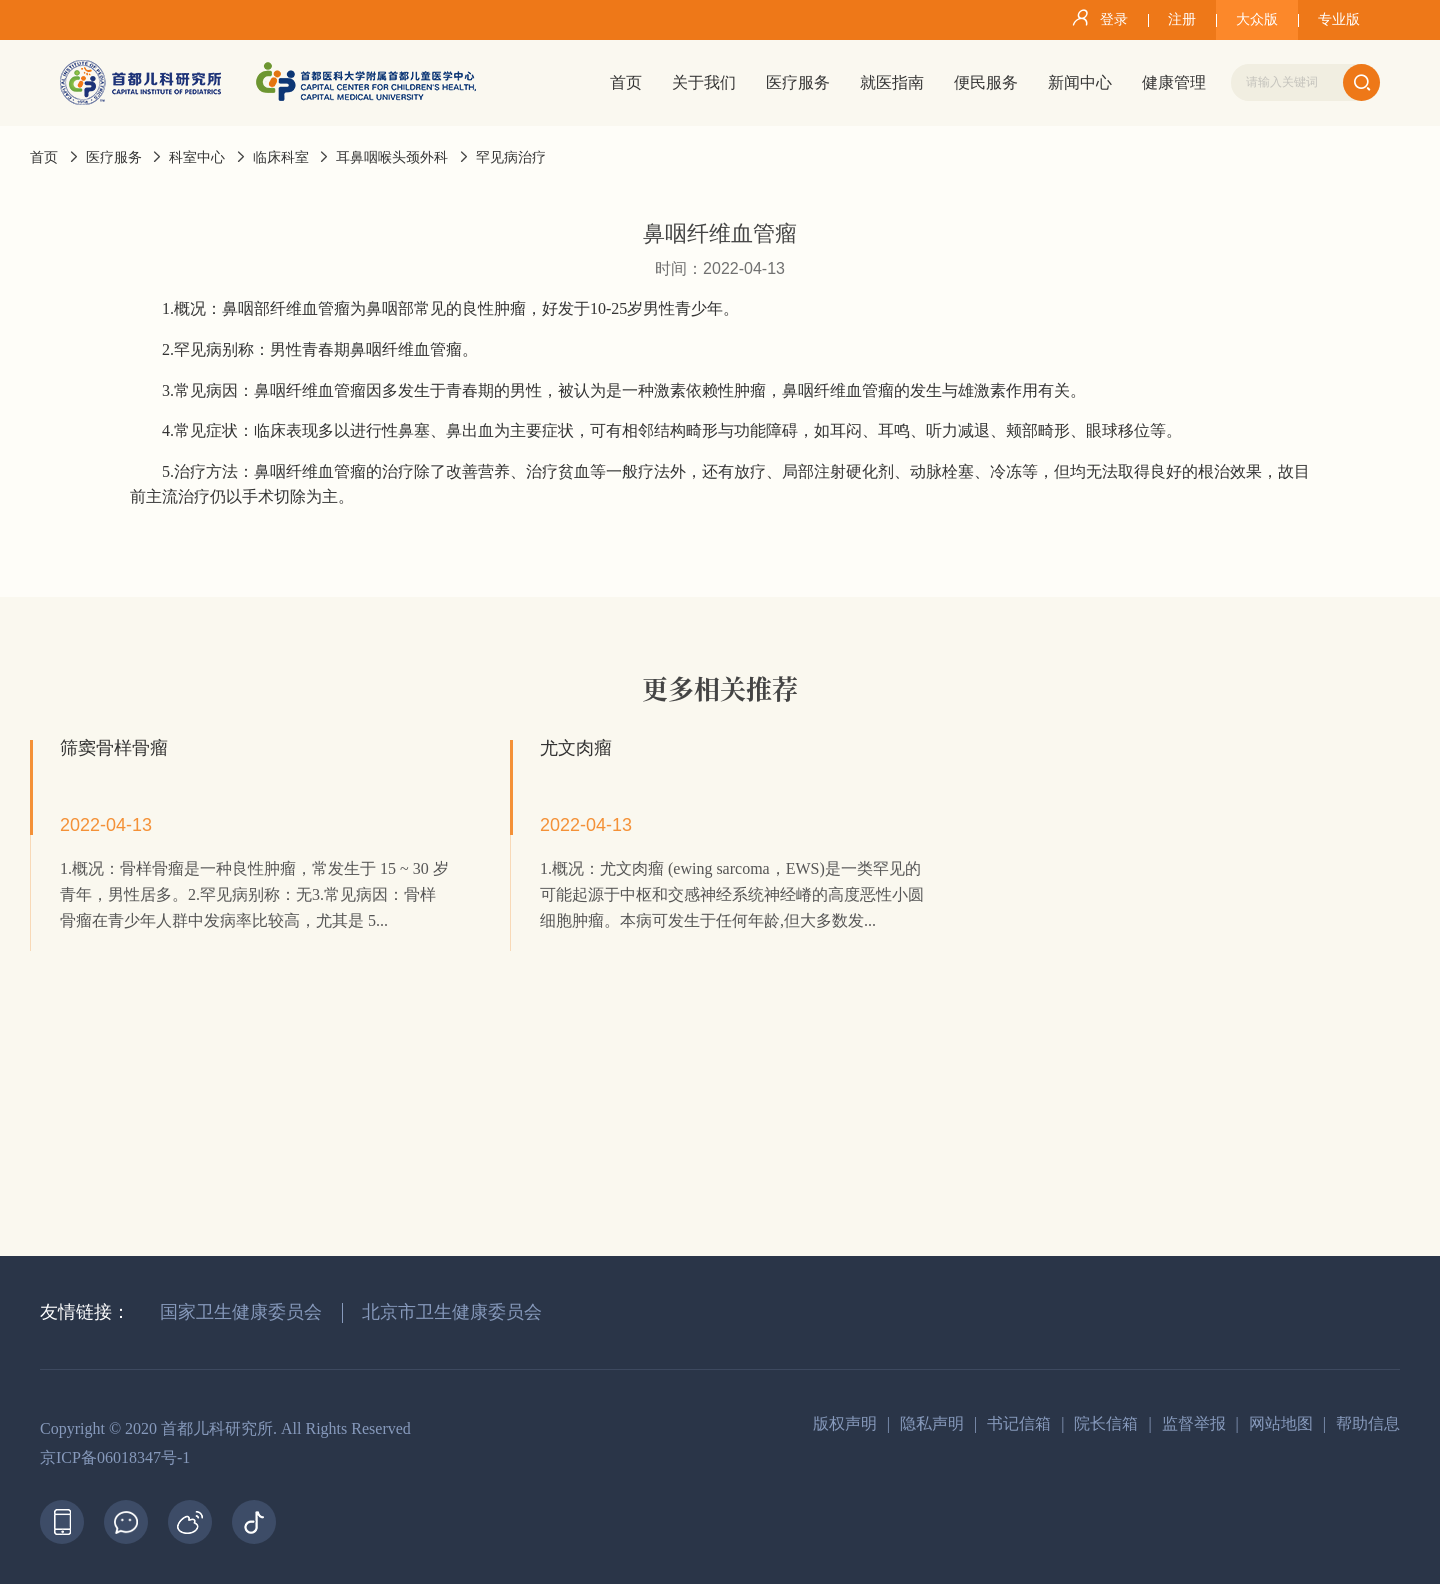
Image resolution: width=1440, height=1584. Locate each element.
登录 (1096, 18)
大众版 (1257, 19)
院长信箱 (1106, 1423)
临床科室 (281, 157)
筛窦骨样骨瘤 (114, 748)
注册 (1182, 19)
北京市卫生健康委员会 (452, 1312)
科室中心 (197, 157)
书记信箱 (1019, 1423)
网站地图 (1281, 1423)
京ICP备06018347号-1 (115, 1457)
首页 (44, 157)
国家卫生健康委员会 (241, 1312)
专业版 (1339, 19)
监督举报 (1194, 1423)
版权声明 (845, 1423)
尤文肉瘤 (576, 748)
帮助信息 (1368, 1423)
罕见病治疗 (511, 157)
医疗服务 (114, 157)
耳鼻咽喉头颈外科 (392, 157)
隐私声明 (932, 1423)
